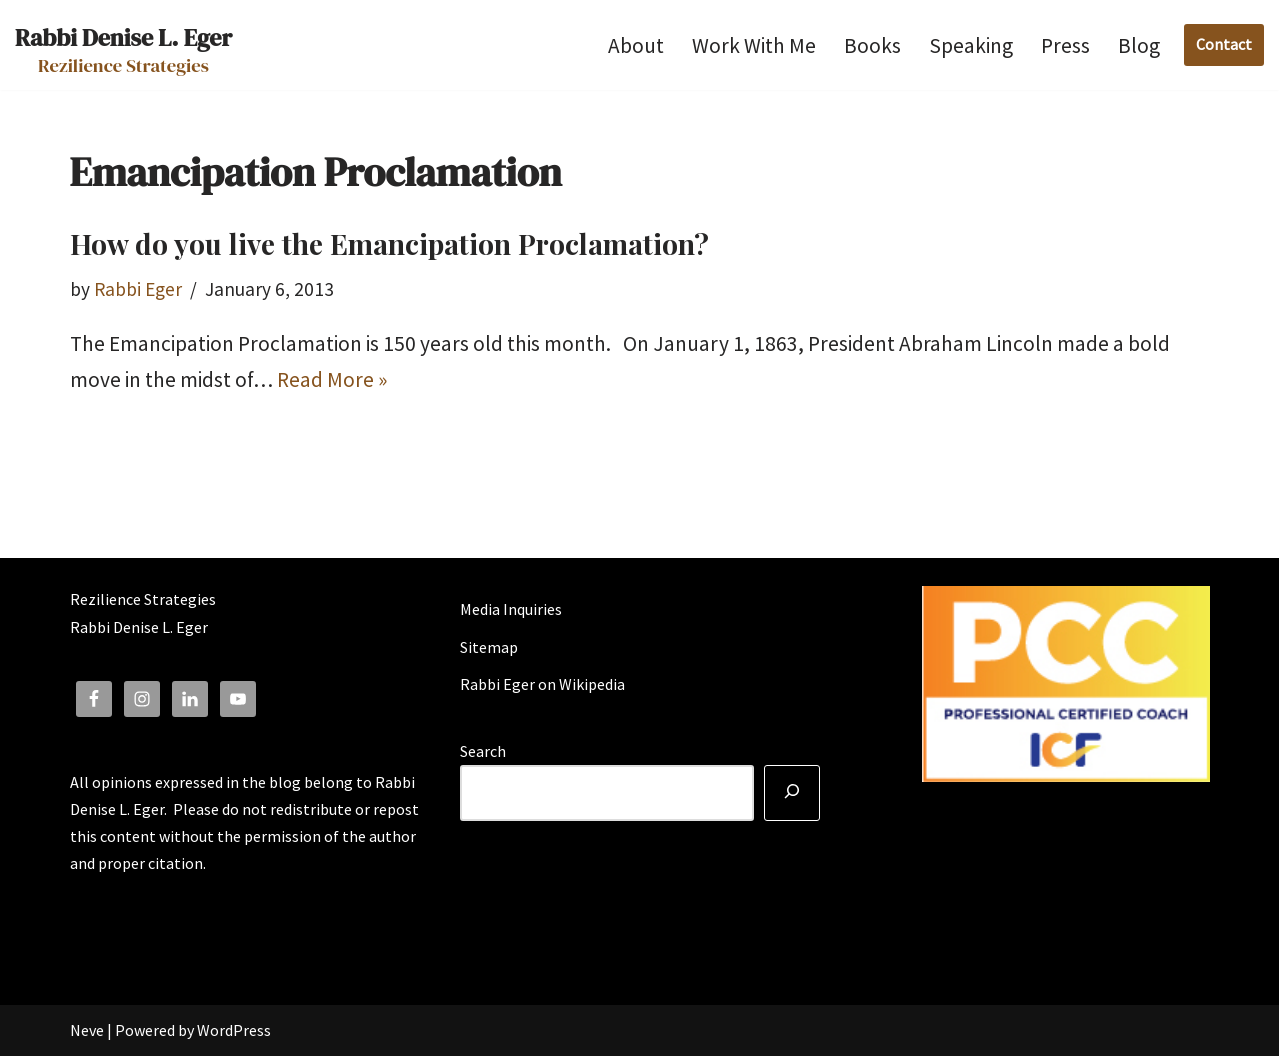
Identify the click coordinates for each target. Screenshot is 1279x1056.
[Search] (792, 793)
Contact (1224, 44)
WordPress (234, 1030)
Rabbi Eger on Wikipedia (542, 684)
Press (1065, 45)
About (636, 45)
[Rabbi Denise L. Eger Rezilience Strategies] (123, 45)
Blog (1139, 45)
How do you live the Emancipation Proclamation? (389, 243)
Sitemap (489, 647)
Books (872, 45)
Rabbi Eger (138, 289)
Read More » (332, 379)
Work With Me (754, 45)
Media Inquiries (511, 609)
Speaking (971, 45)
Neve (87, 1030)
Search (483, 751)
